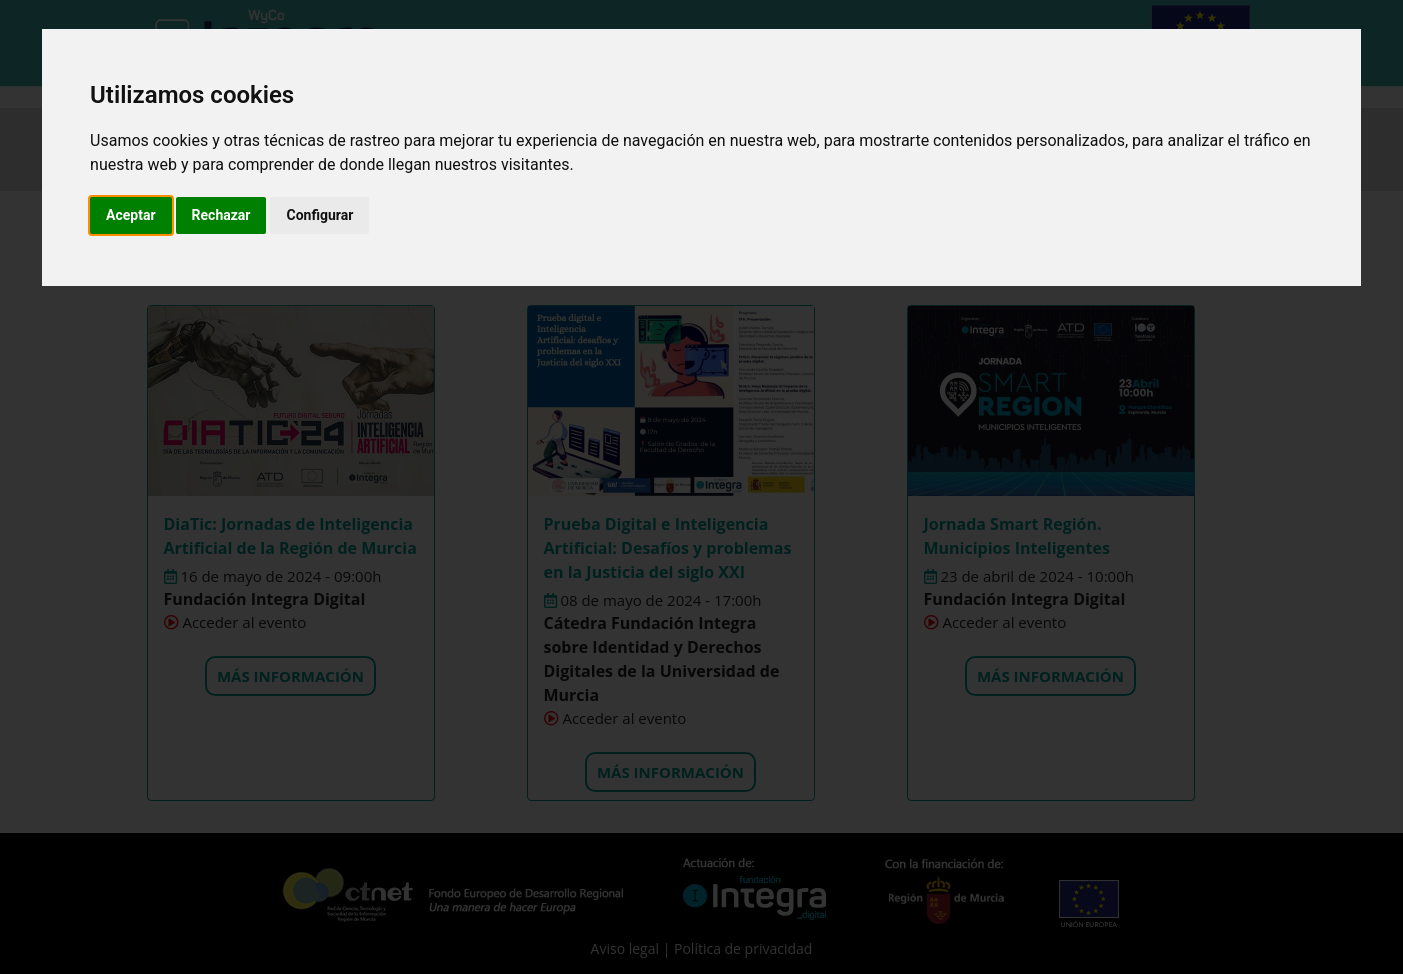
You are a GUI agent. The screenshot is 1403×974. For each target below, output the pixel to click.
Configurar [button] (319, 215)
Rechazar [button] (221, 215)
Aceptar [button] (131, 215)
